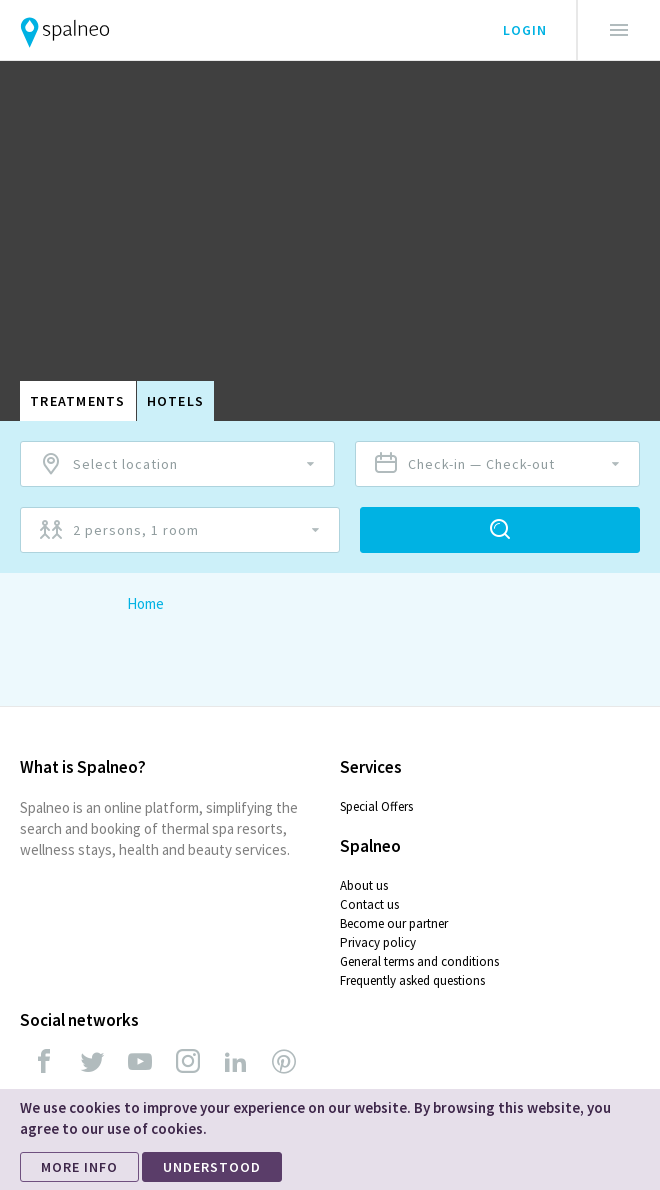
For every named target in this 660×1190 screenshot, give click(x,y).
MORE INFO (79, 1167)
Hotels (176, 401)
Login (525, 30)
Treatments (78, 401)
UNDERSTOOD (212, 1167)
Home (145, 603)
